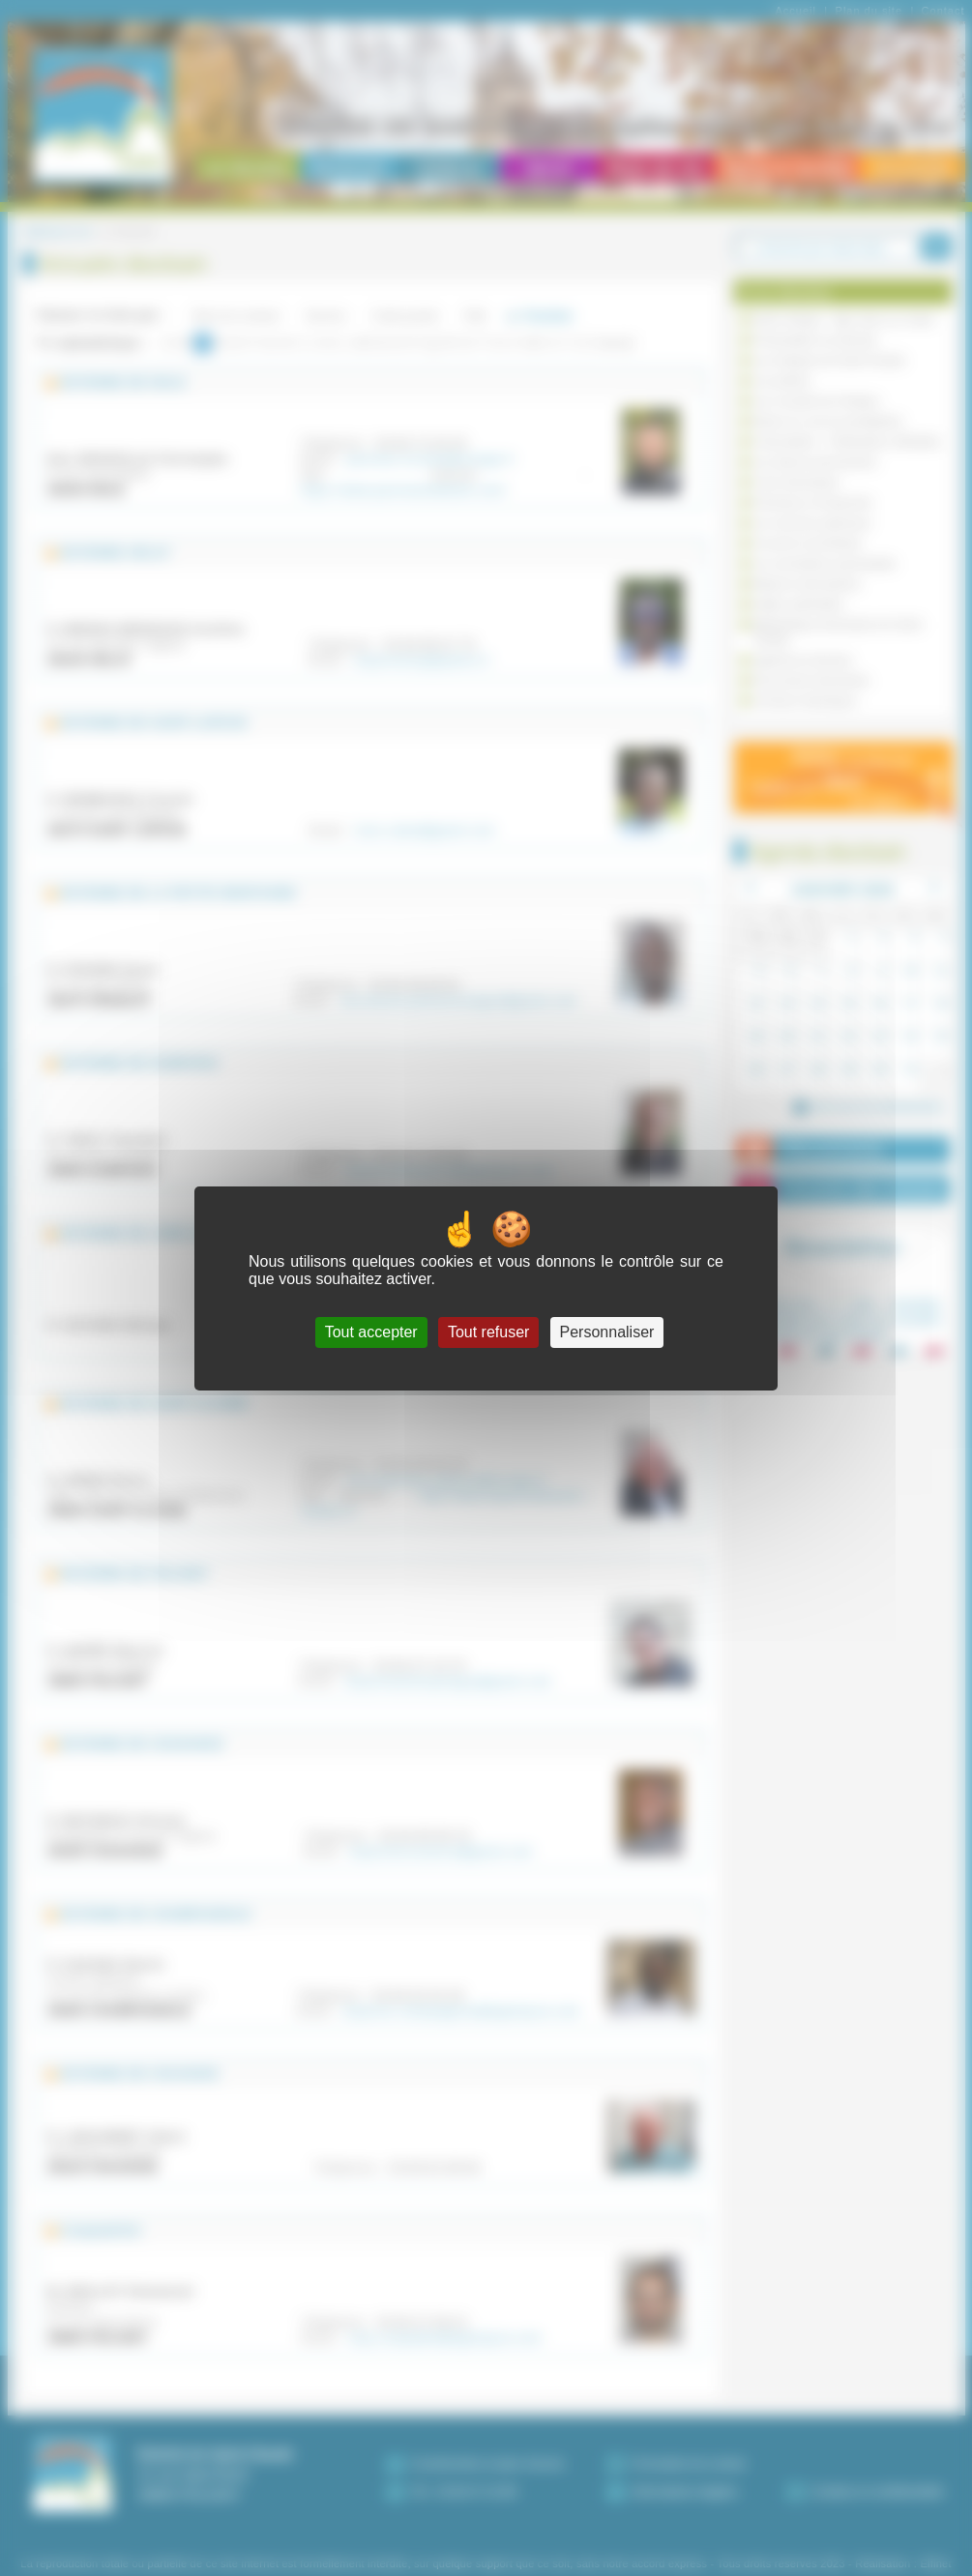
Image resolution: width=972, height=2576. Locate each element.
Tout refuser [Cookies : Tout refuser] (488, 1332)
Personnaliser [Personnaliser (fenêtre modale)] (607, 1332)
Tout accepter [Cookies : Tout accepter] (371, 1332)
